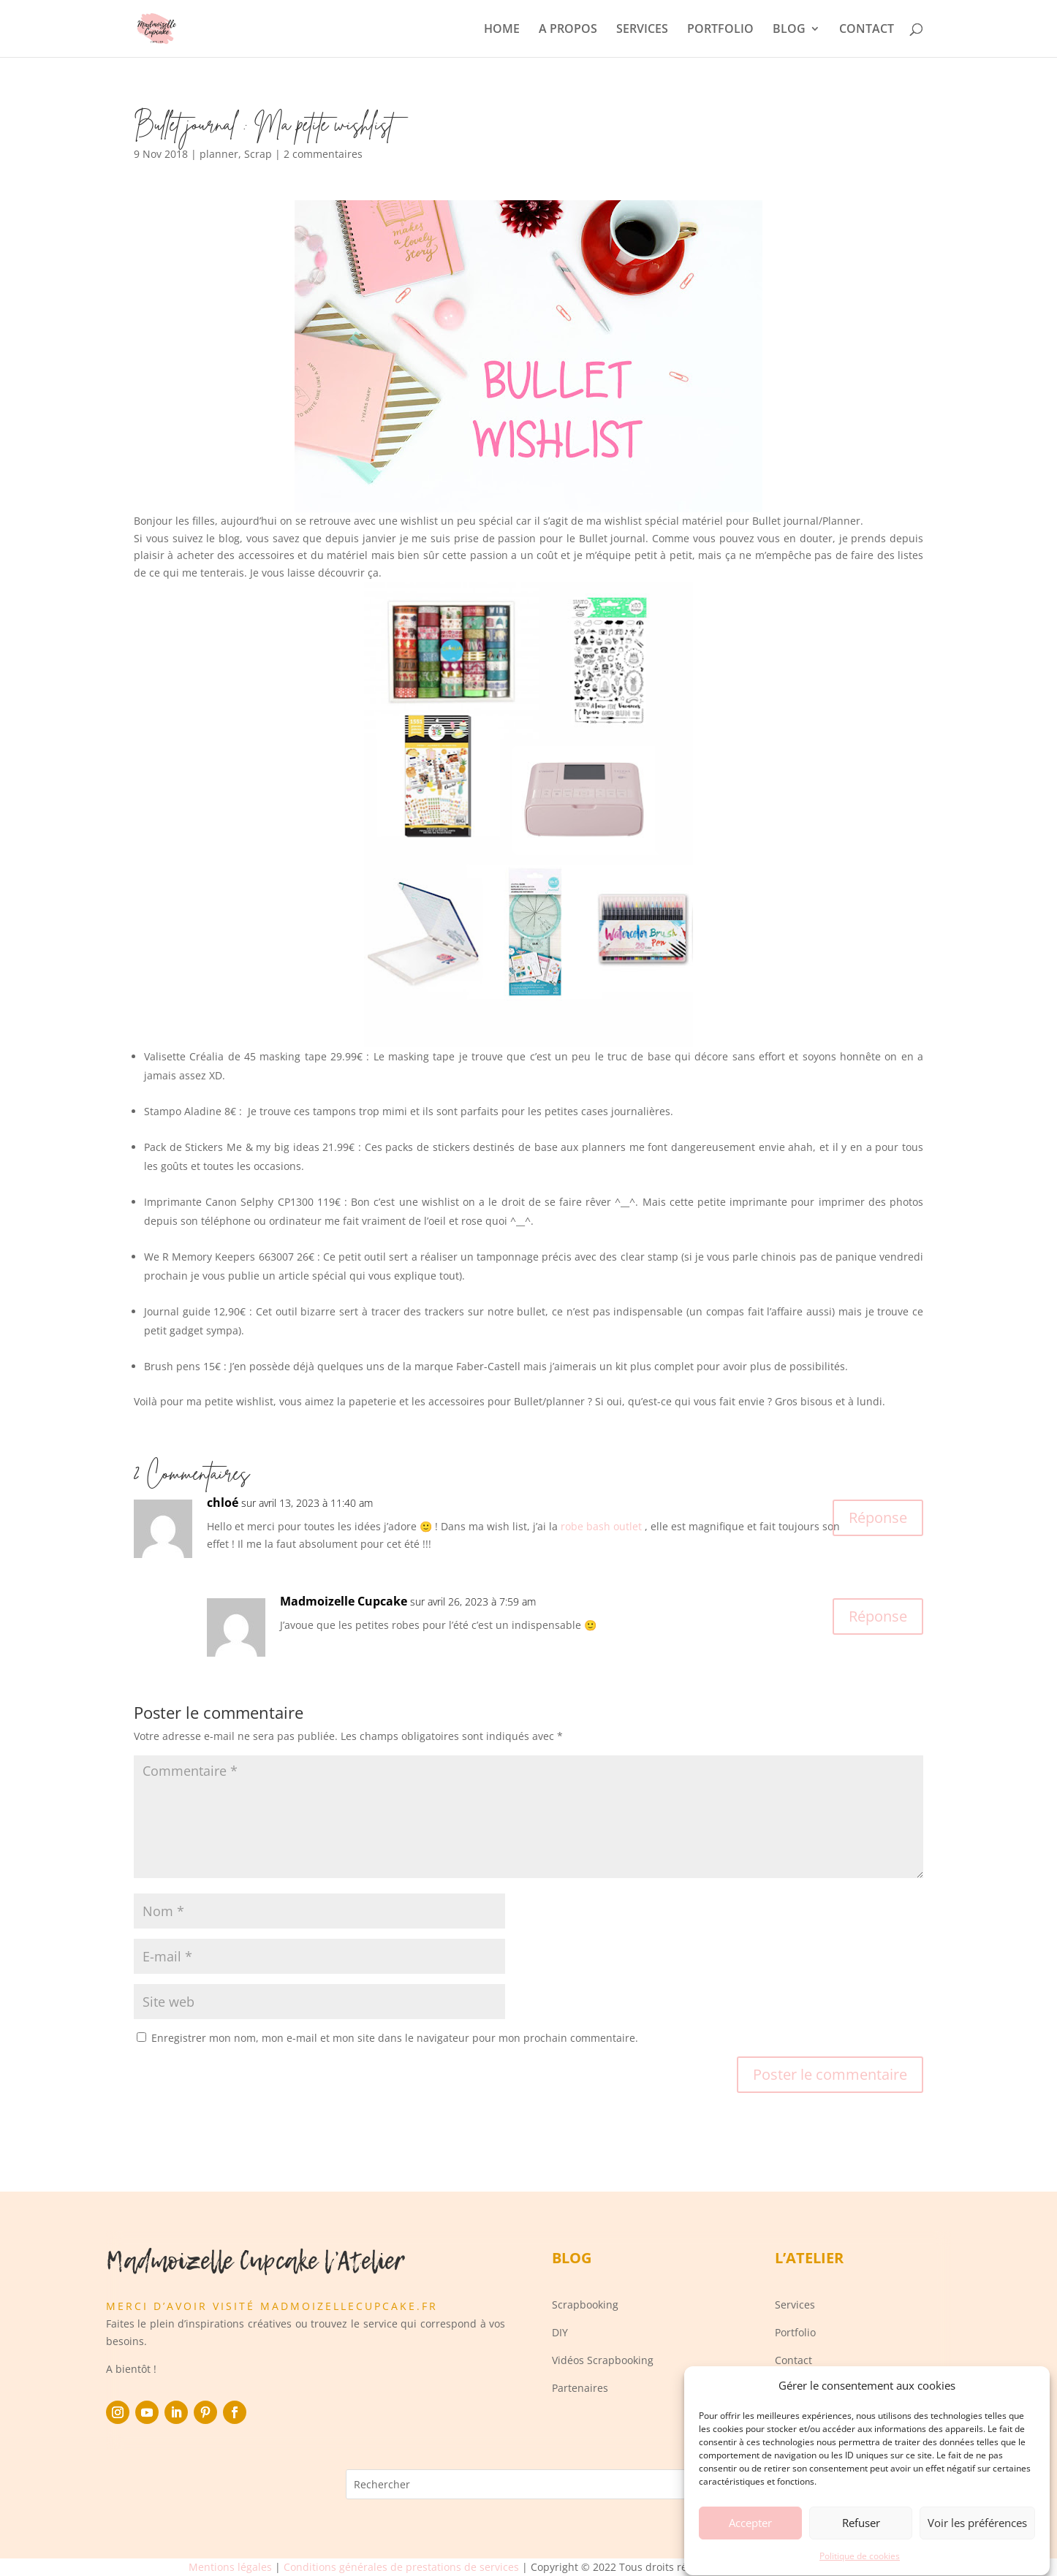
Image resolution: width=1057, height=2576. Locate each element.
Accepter (750, 2544)
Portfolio (795, 2332)
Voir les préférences (977, 2544)
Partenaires (580, 2388)
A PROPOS (568, 30)
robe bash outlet (601, 1526)
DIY (560, 2332)
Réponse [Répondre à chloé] (878, 1517)
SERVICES (642, 30)
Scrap (258, 154)
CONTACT (866, 30)
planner (219, 154)
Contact (793, 2360)
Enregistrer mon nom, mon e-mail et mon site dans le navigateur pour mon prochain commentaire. (394, 2038)
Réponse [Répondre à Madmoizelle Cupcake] (878, 1616)
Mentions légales (230, 2567)
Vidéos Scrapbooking (602, 2360)
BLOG (789, 30)
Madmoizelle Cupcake (343, 1601)
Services (795, 2304)
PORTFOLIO (720, 30)
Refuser (861, 2544)
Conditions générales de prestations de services (401, 2567)
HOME (502, 30)
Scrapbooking (585, 2304)
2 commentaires (323, 154)
